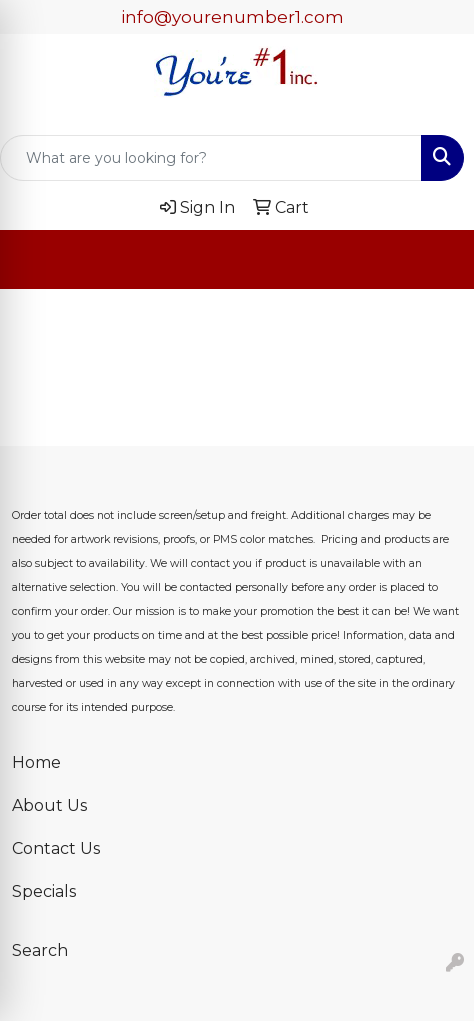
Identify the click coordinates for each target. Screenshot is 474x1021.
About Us (49, 805)
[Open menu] (434, 260)
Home (36, 762)
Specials (44, 891)
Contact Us (56, 848)
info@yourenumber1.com (232, 17)
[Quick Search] (211, 158)
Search (40, 950)
